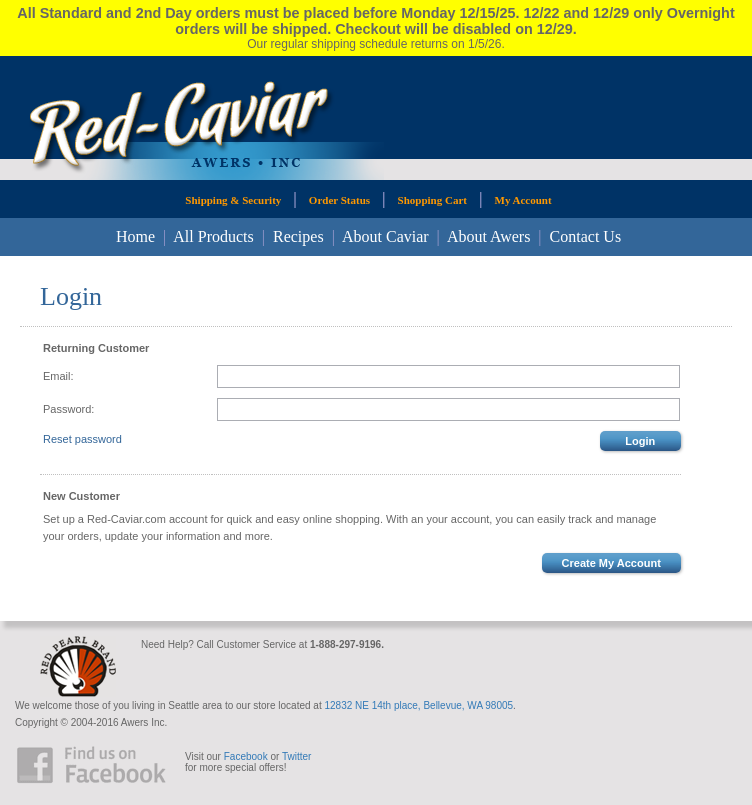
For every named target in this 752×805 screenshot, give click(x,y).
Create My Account (611, 563)
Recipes (298, 236)
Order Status (339, 200)
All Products (213, 236)
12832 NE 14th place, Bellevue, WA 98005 (418, 705)
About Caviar (385, 236)
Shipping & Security (233, 200)
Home (135, 236)
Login (640, 441)
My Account (523, 200)
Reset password (82, 439)
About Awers (488, 236)
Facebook (246, 756)
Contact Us (586, 236)
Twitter (296, 756)
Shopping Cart (432, 200)
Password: (68, 409)
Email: (58, 376)
